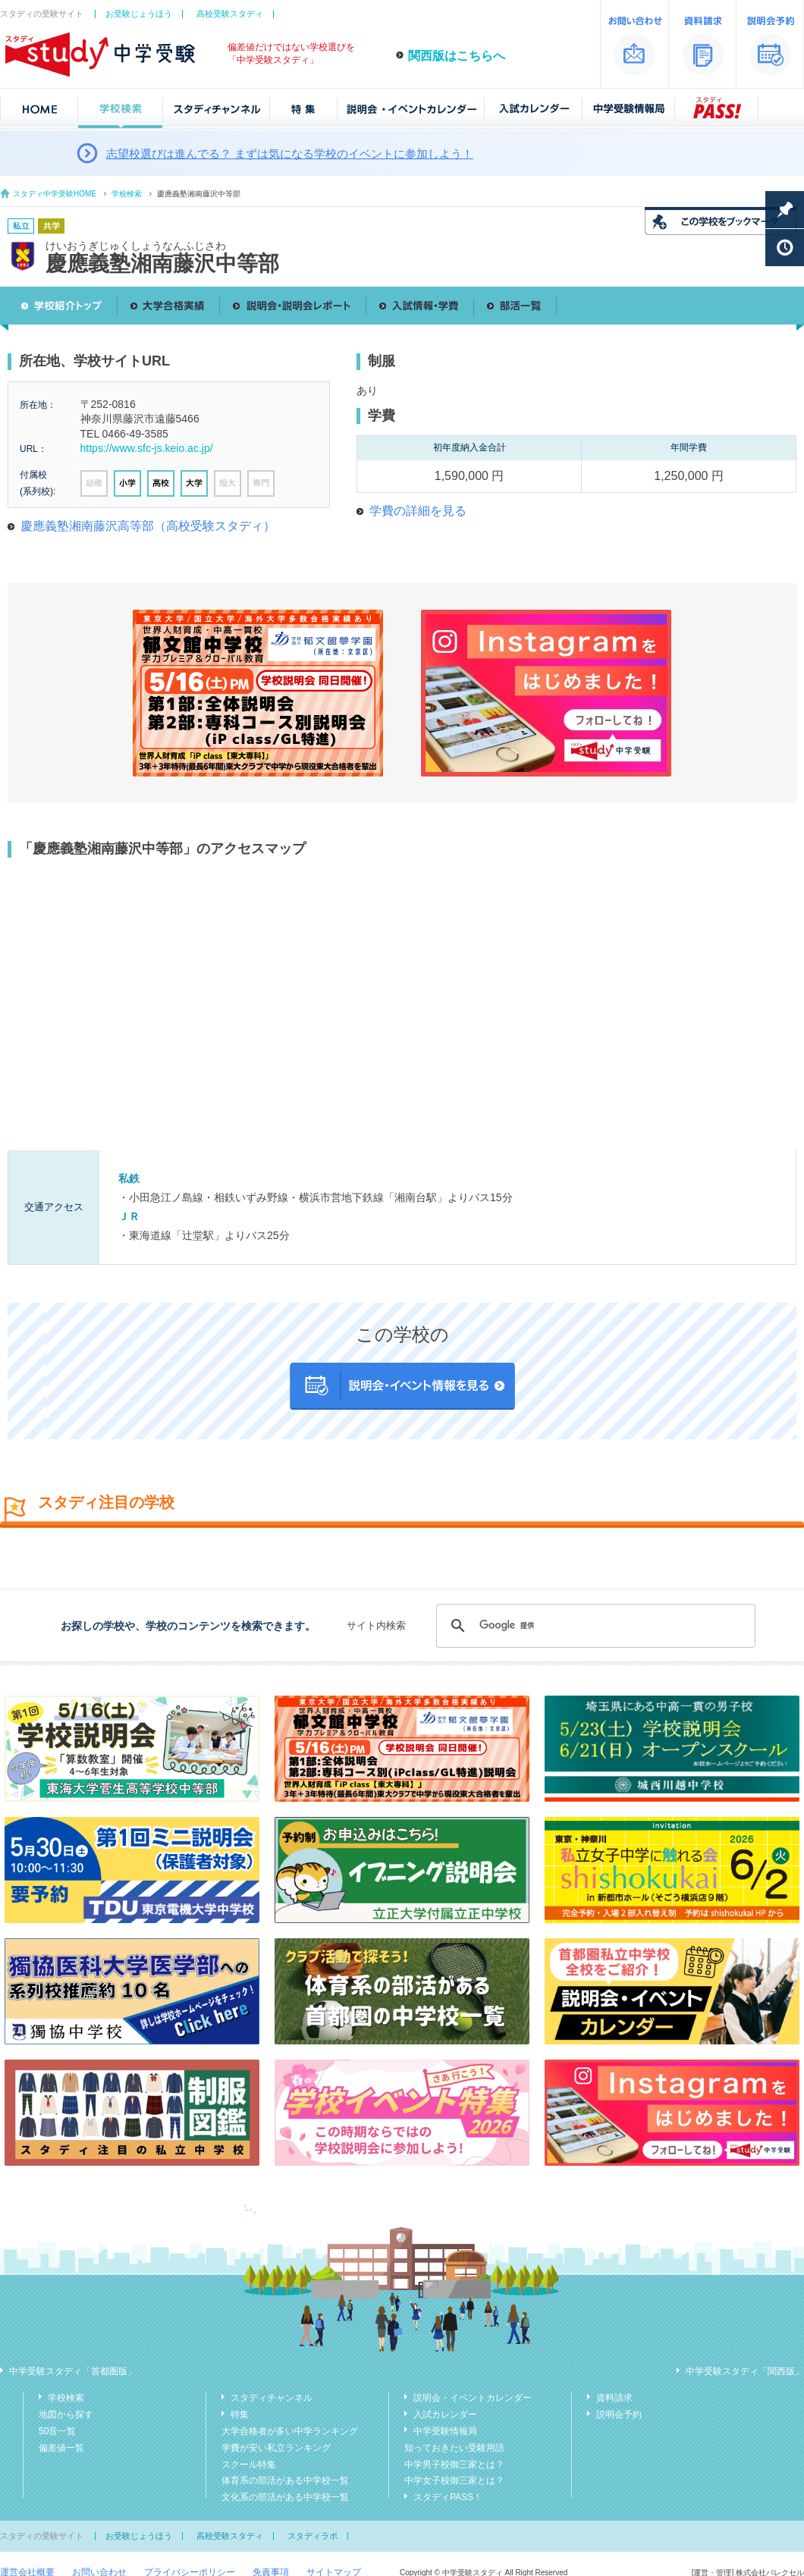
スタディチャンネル (271, 2397)
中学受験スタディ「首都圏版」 (73, 2371)
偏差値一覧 (61, 2448)
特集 (240, 2414)
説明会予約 (619, 2414)
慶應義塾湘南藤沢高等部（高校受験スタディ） (147, 525)
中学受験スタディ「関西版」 (745, 2371)
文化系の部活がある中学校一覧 (285, 2497)
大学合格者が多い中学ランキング (289, 2431)
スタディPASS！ (447, 2497)
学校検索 (126, 194)
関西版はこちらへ (456, 55)
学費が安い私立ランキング (276, 2448)
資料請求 (614, 2397)
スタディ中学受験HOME (54, 194)
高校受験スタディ (229, 13)
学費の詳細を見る (417, 510)
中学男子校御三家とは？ (454, 2464)
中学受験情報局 (445, 2431)
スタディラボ (312, 2535)
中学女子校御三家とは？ (454, 2480)
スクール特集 (248, 2464)
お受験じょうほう (138, 13)
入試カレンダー (445, 2414)
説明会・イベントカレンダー (472, 2397)
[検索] (593, 1626)
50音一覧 (57, 2431)
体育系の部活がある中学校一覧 (285, 2480)
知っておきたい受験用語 (454, 2448)
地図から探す (66, 2414)
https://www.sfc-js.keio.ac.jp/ (146, 448)
